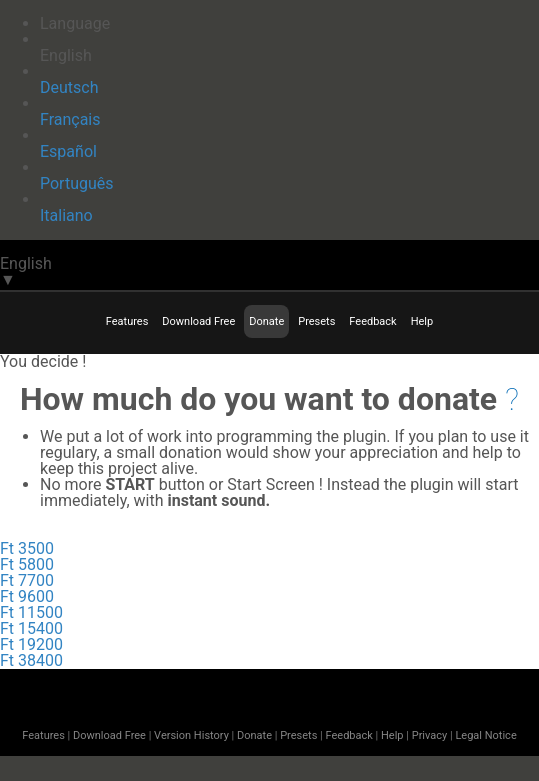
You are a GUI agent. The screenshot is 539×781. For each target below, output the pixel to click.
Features (127, 321)
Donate (266, 321)
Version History (191, 735)
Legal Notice (485, 735)
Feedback (372, 321)
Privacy (430, 735)
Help (422, 321)
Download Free (198, 321)
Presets (316, 321)
